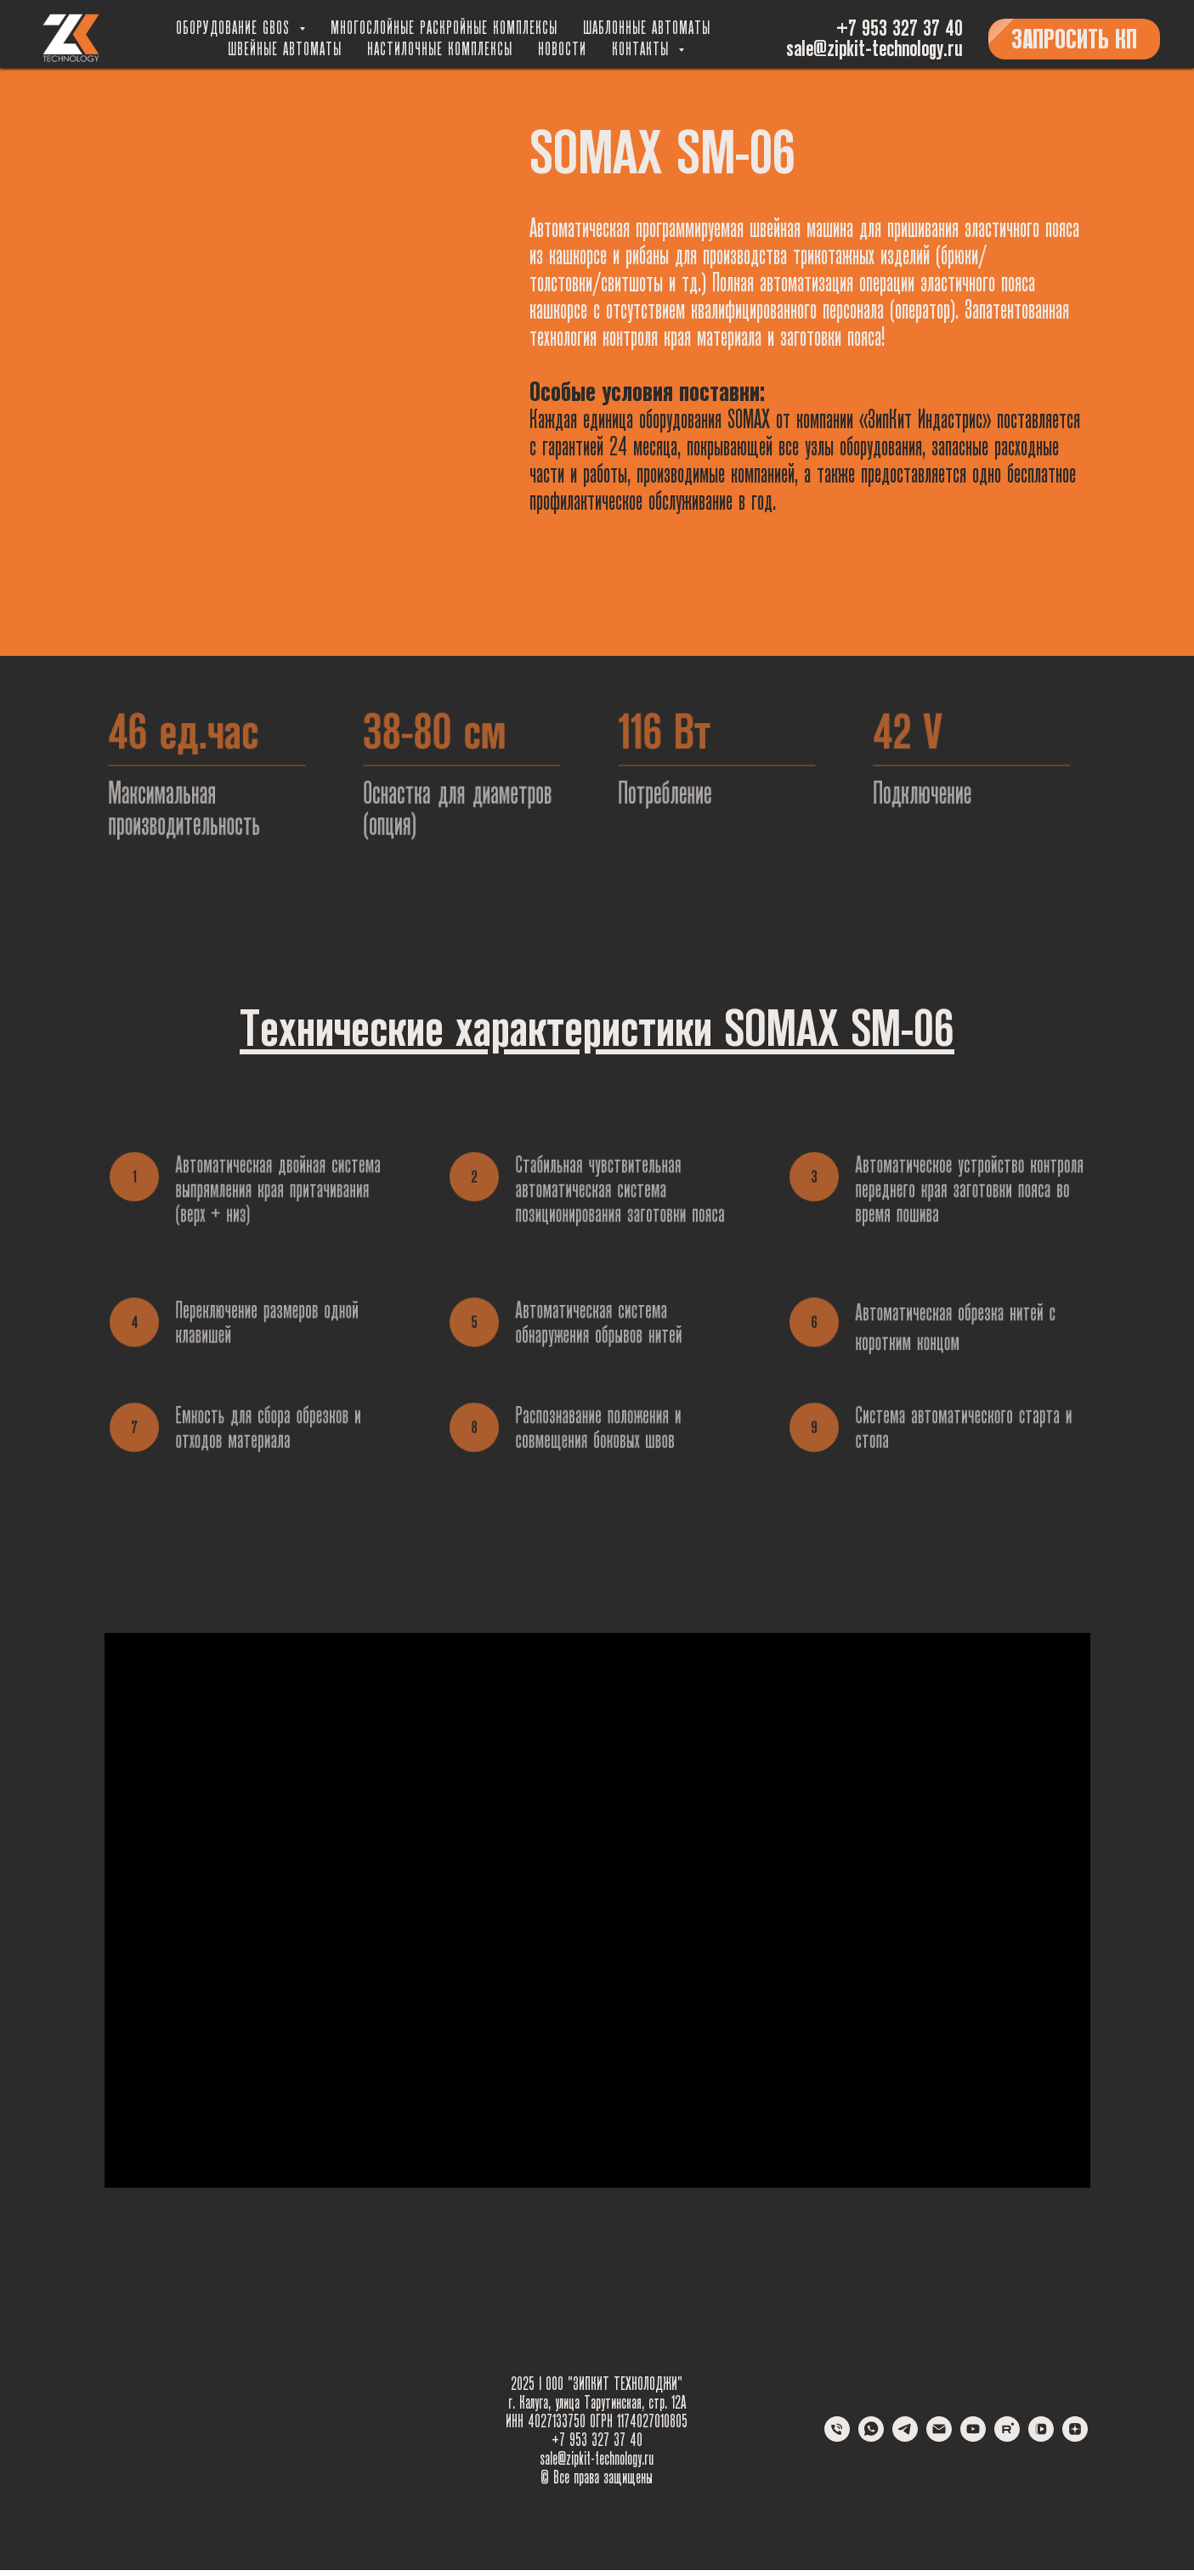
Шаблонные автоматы (646, 28)
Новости (562, 49)
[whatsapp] (871, 2437)
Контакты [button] (643, 49)
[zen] (1075, 2437)
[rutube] (1007, 2437)
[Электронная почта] (939, 2437)
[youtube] (973, 2437)
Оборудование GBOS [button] (235, 28)
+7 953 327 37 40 (899, 28)
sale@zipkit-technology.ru (874, 49)
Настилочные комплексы (439, 49)
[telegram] (905, 2437)
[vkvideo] (1041, 2437)
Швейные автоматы (285, 49)
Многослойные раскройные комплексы (444, 28)
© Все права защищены (596, 2477)
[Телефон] (837, 2437)
